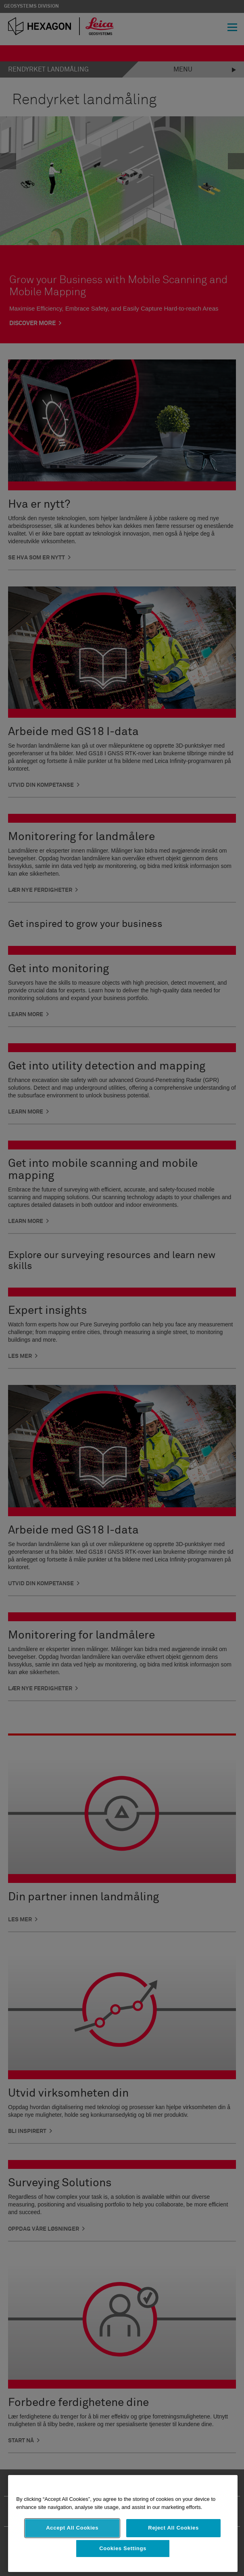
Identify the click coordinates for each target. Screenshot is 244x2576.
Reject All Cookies (173, 2528)
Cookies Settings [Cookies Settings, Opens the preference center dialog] (122, 2548)
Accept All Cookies (72, 2528)
